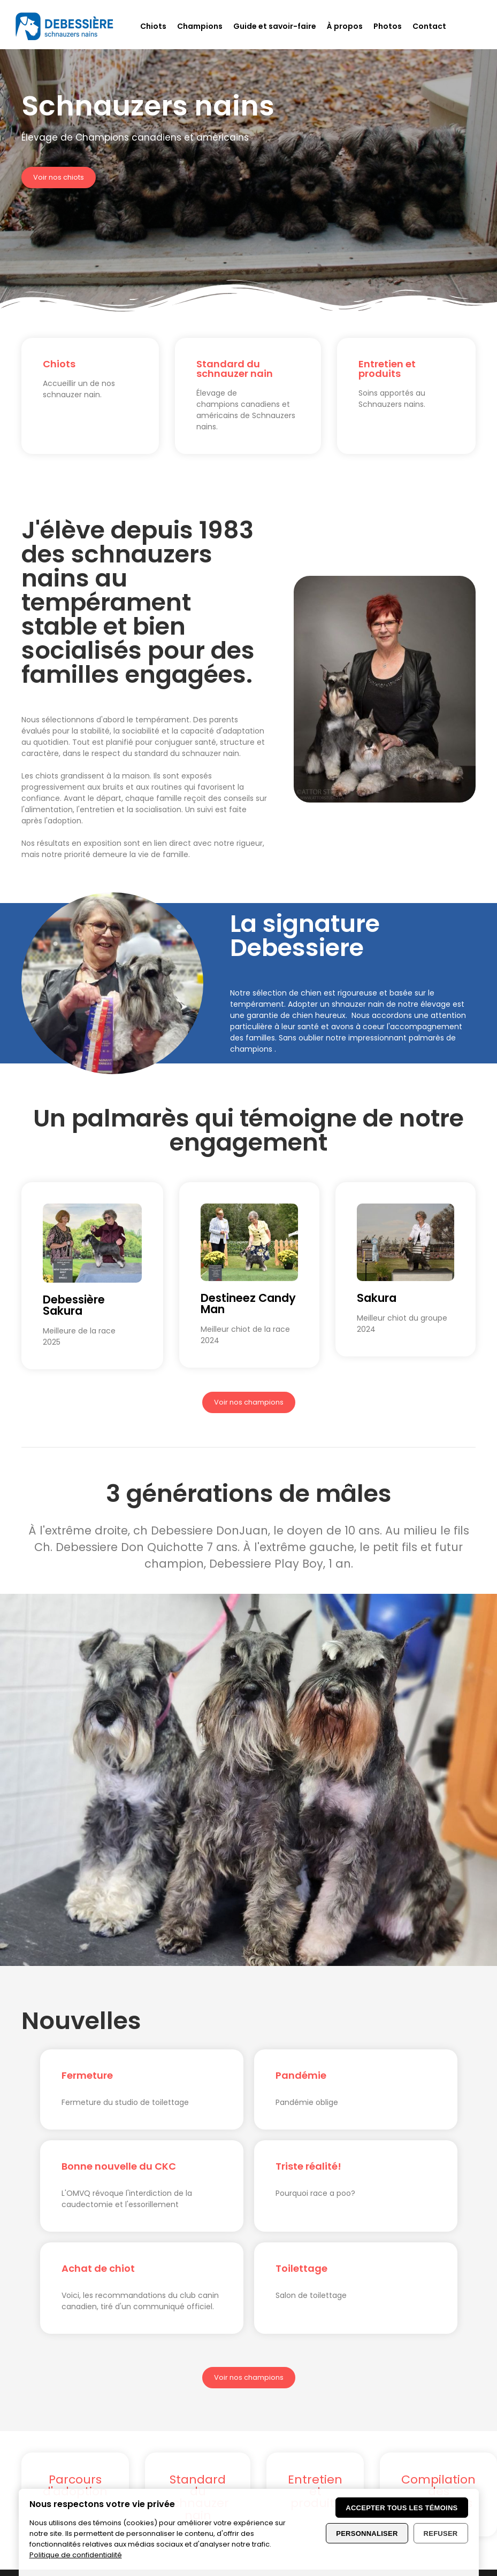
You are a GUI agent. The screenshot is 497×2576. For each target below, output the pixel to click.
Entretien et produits (387, 368)
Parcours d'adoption (75, 2485)
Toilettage (301, 2268)
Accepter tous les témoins (401, 2508)
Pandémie (301, 2075)
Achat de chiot (98, 2268)
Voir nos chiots (58, 177)
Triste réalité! (308, 2166)
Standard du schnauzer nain (234, 368)
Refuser (441, 2533)
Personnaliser (366, 2533)
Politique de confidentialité (75, 2555)
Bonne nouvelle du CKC (119, 2166)
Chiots (59, 364)
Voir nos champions (249, 1402)
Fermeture (87, 2075)
